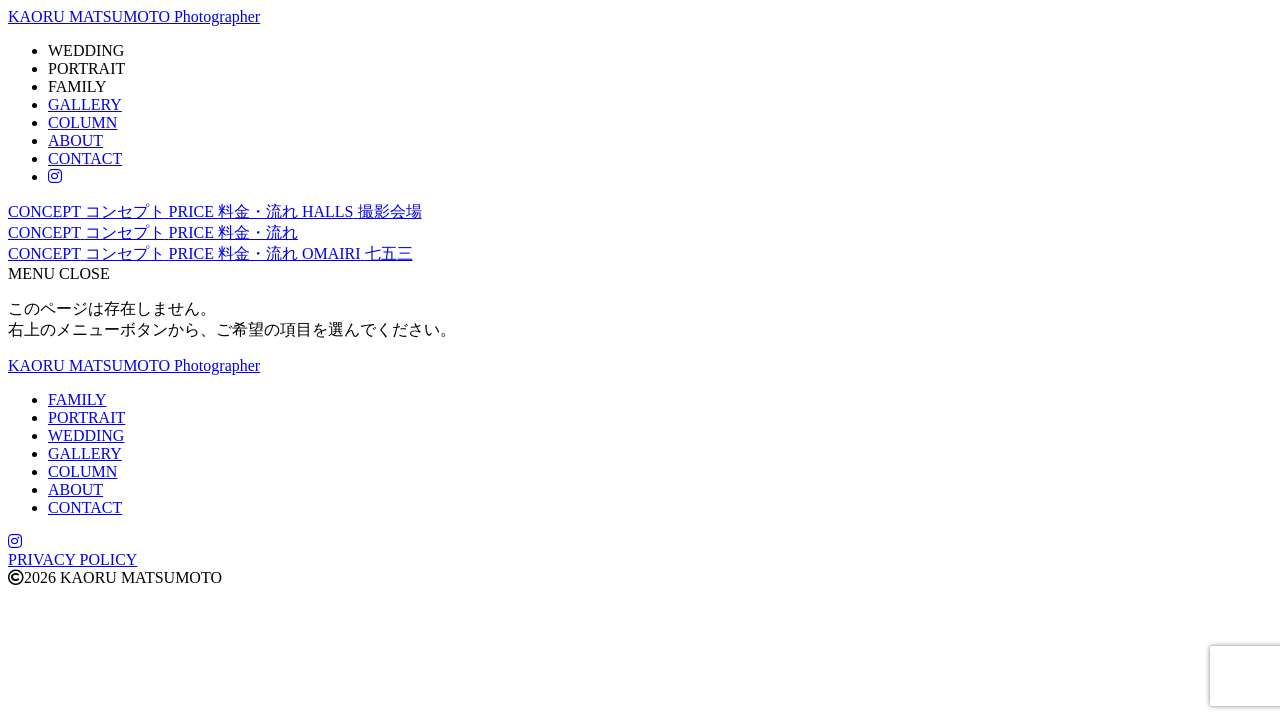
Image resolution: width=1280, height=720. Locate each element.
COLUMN (82, 122)
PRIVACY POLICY (72, 559)
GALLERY (85, 104)
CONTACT (85, 158)
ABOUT (75, 140)
